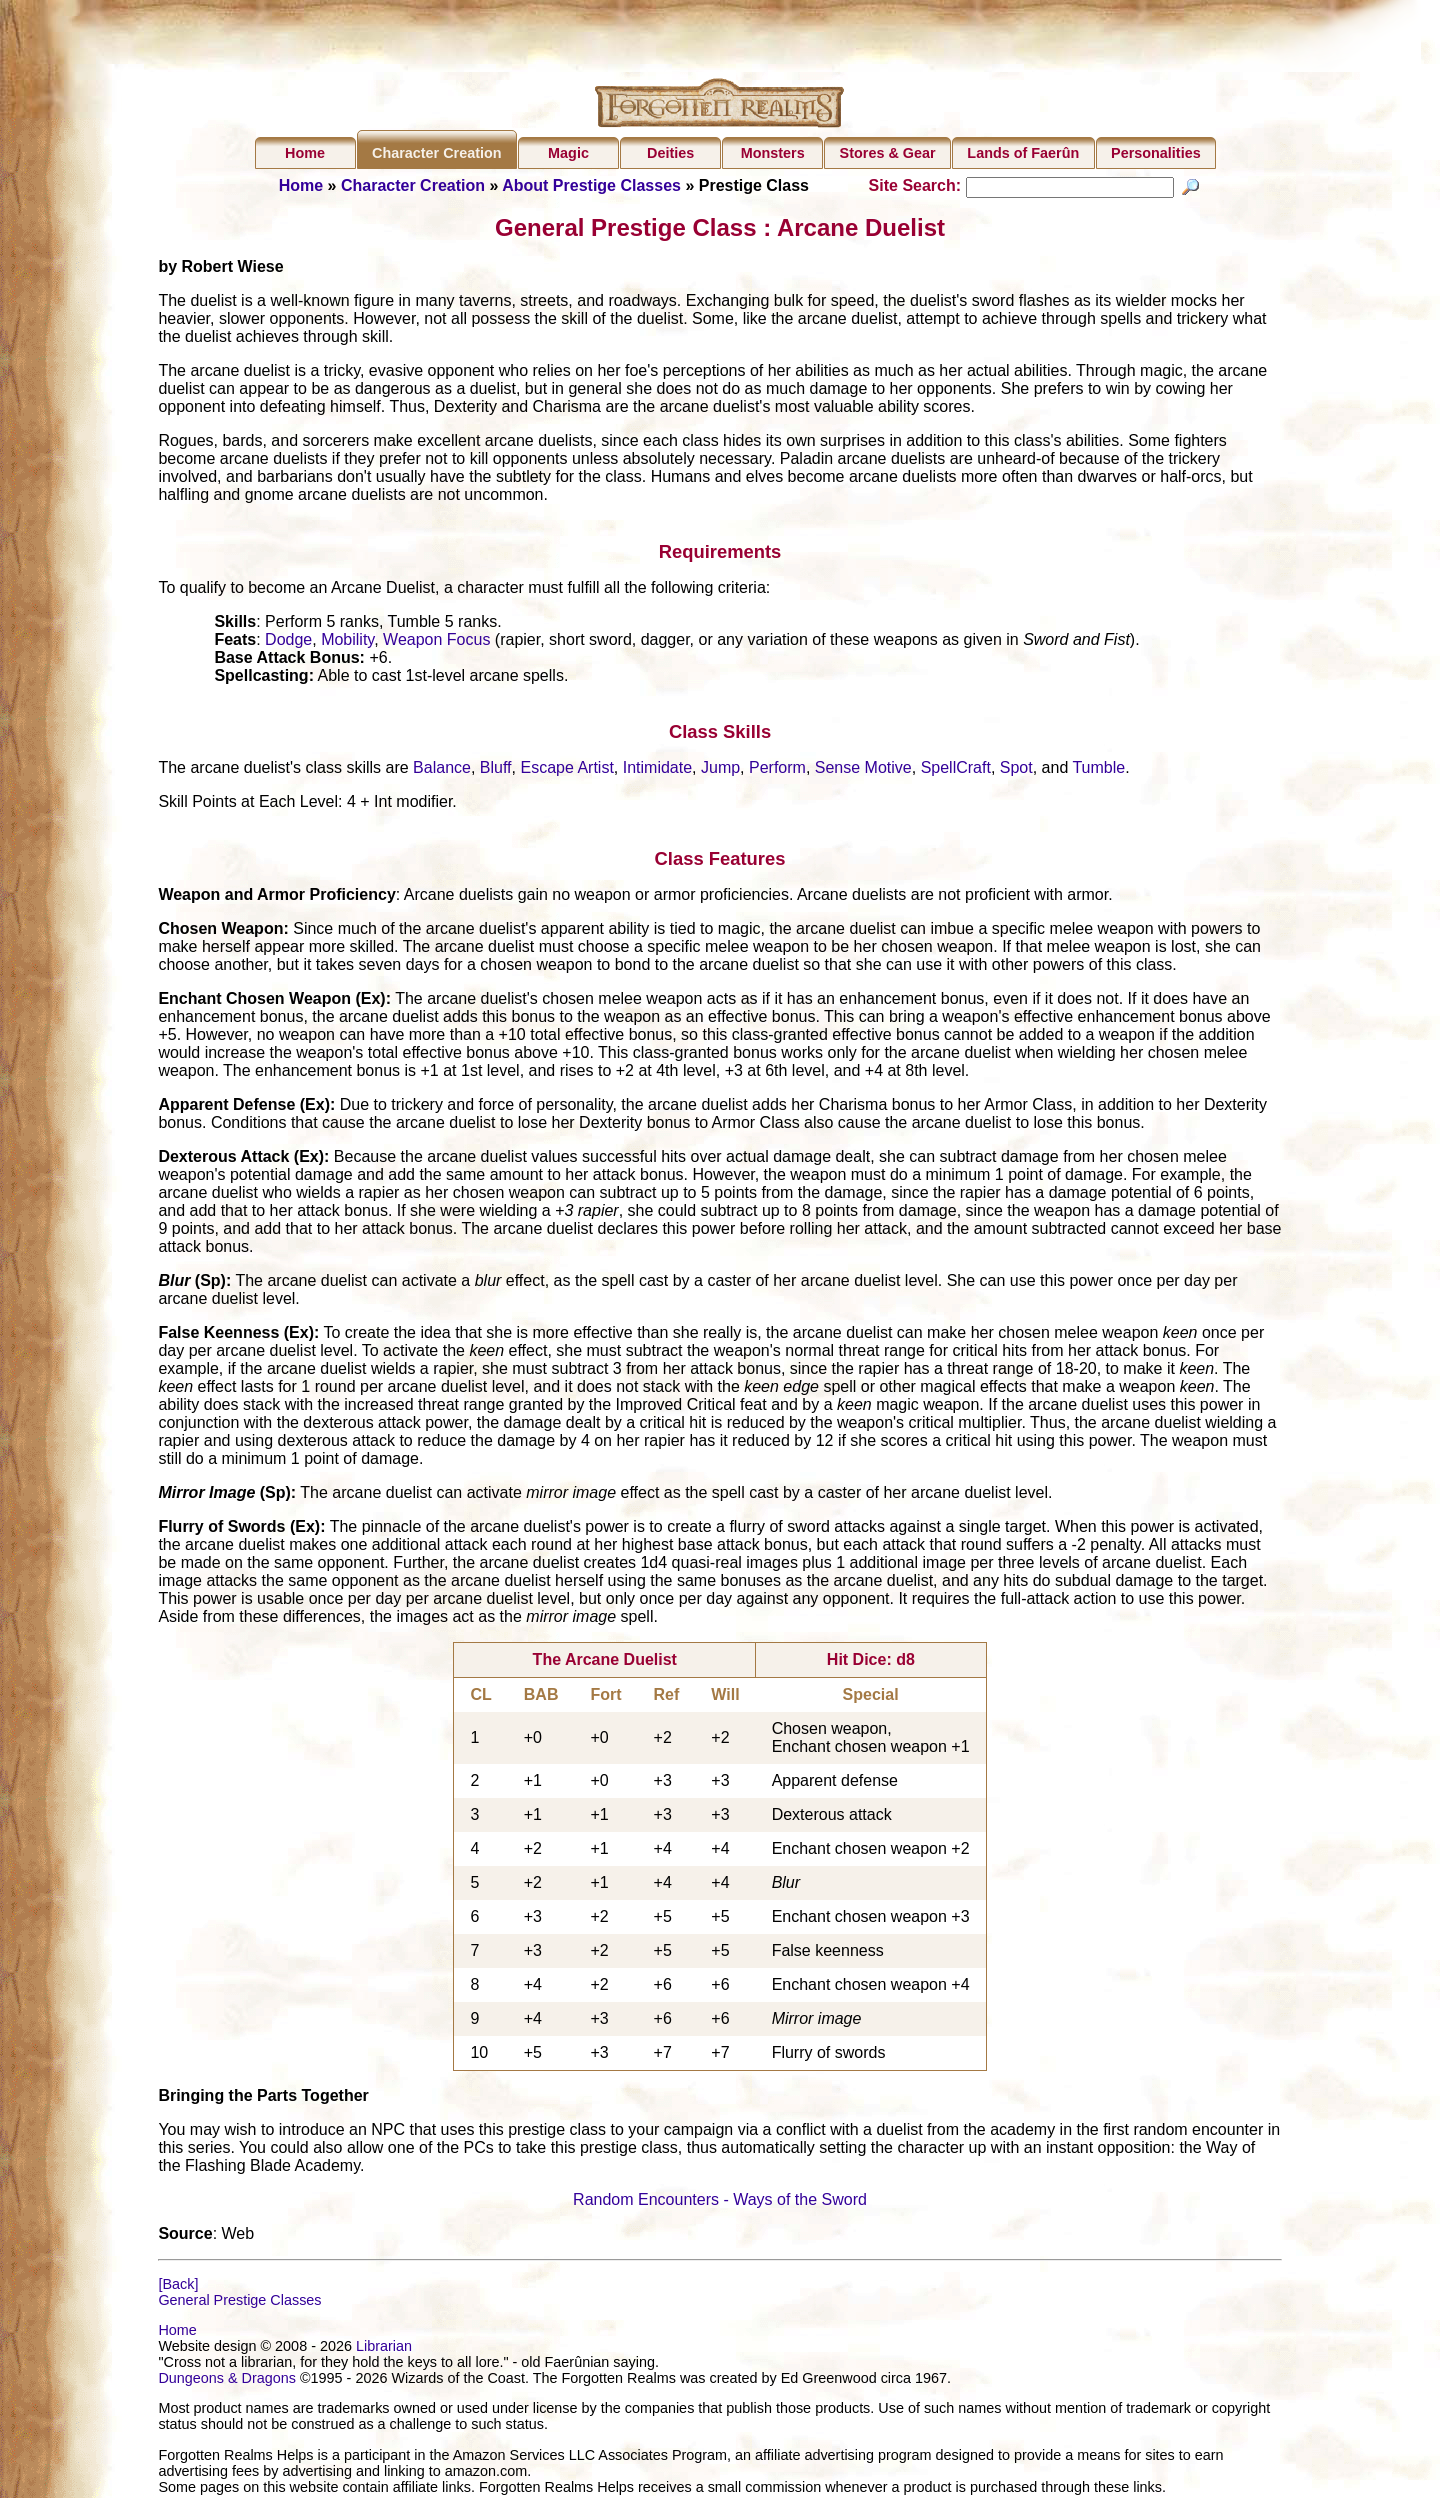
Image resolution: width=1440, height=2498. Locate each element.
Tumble (1098, 770)
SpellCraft (956, 770)
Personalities (1156, 153)
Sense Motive (863, 770)
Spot (1016, 770)
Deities (670, 153)
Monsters (773, 153)
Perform (777, 770)
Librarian (384, 2349)
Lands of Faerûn (1023, 153)
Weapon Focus (436, 641)
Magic (568, 153)
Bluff (496, 770)
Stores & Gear (888, 153)
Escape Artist (566, 770)
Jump (720, 770)
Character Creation (437, 153)
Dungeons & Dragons (227, 2381)
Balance (442, 770)
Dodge (288, 641)
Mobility (347, 641)
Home (305, 153)
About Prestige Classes (591, 185)
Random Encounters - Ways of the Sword (720, 2202)
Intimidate (657, 770)
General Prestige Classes (239, 2302)
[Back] (178, 2286)
